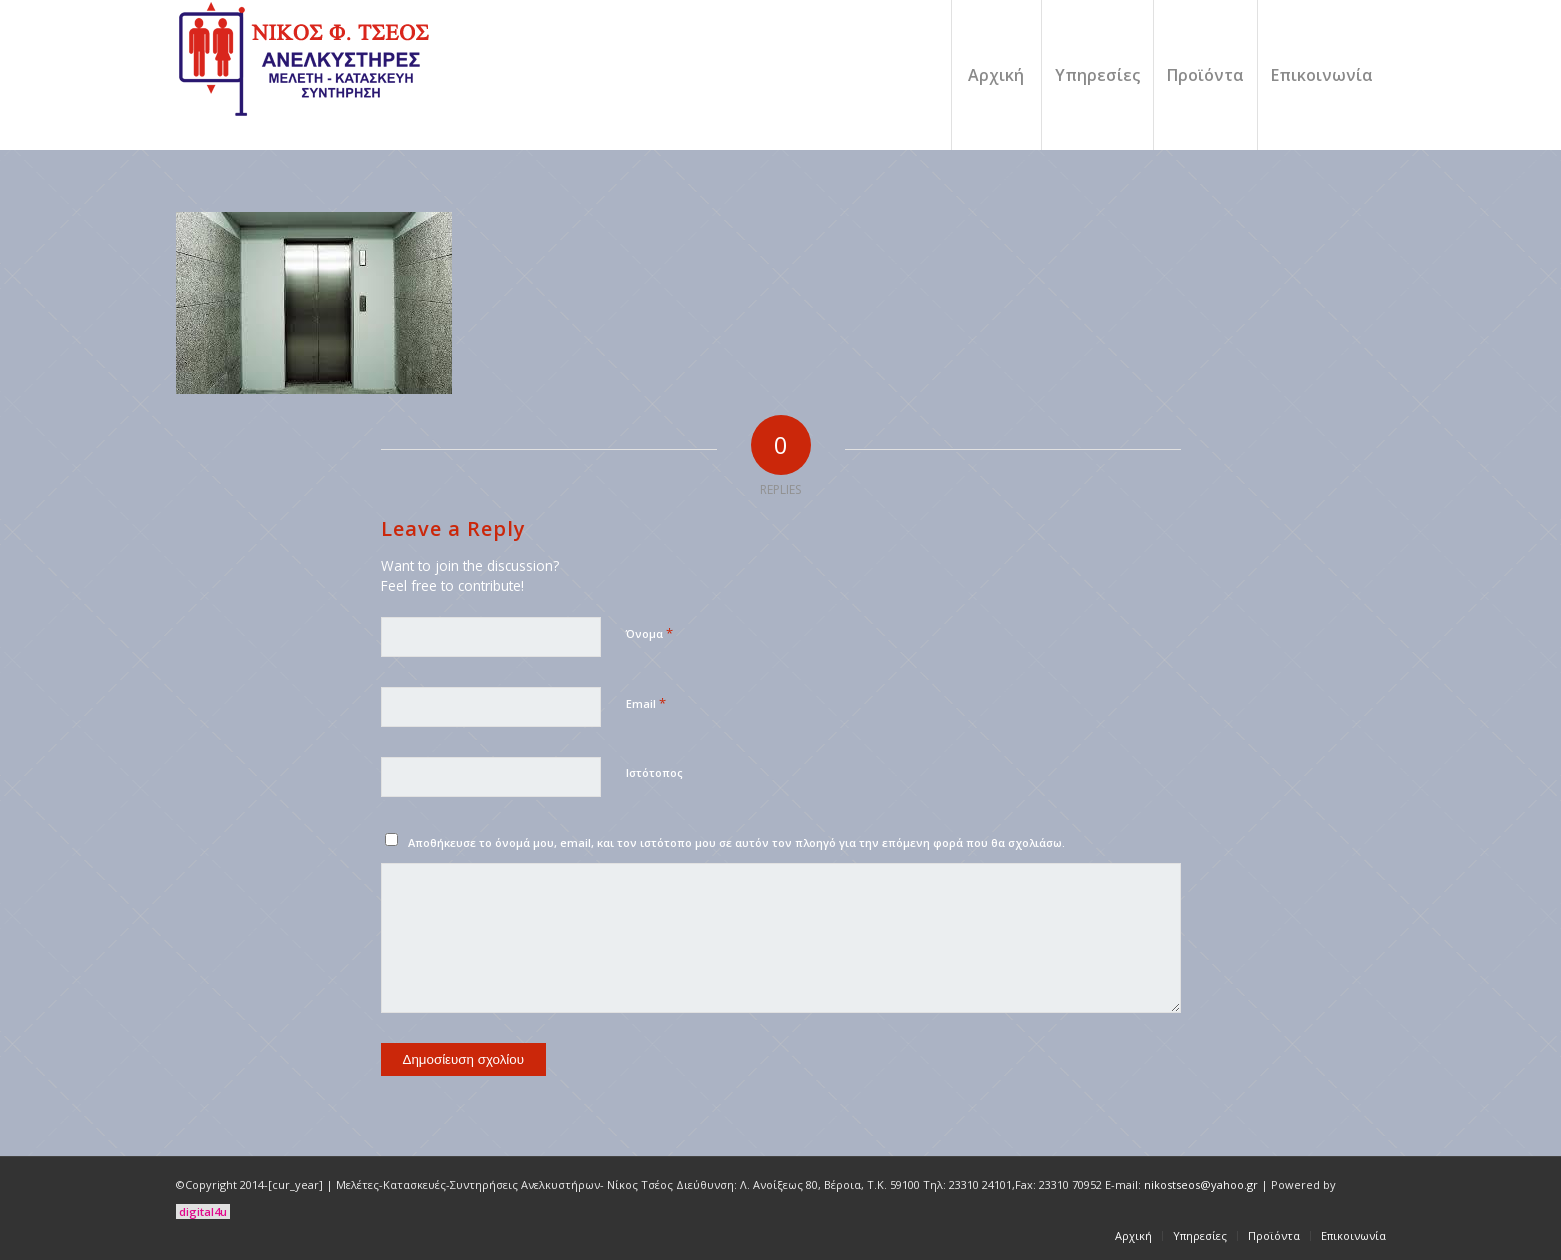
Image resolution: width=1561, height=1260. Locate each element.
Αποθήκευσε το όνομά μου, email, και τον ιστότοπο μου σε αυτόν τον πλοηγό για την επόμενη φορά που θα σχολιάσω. (736, 842)
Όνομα (649, 633)
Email (646, 703)
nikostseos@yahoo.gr (1201, 1184)
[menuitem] (996, 75)
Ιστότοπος (654, 772)
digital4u (203, 1211)
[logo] (307, 75)
